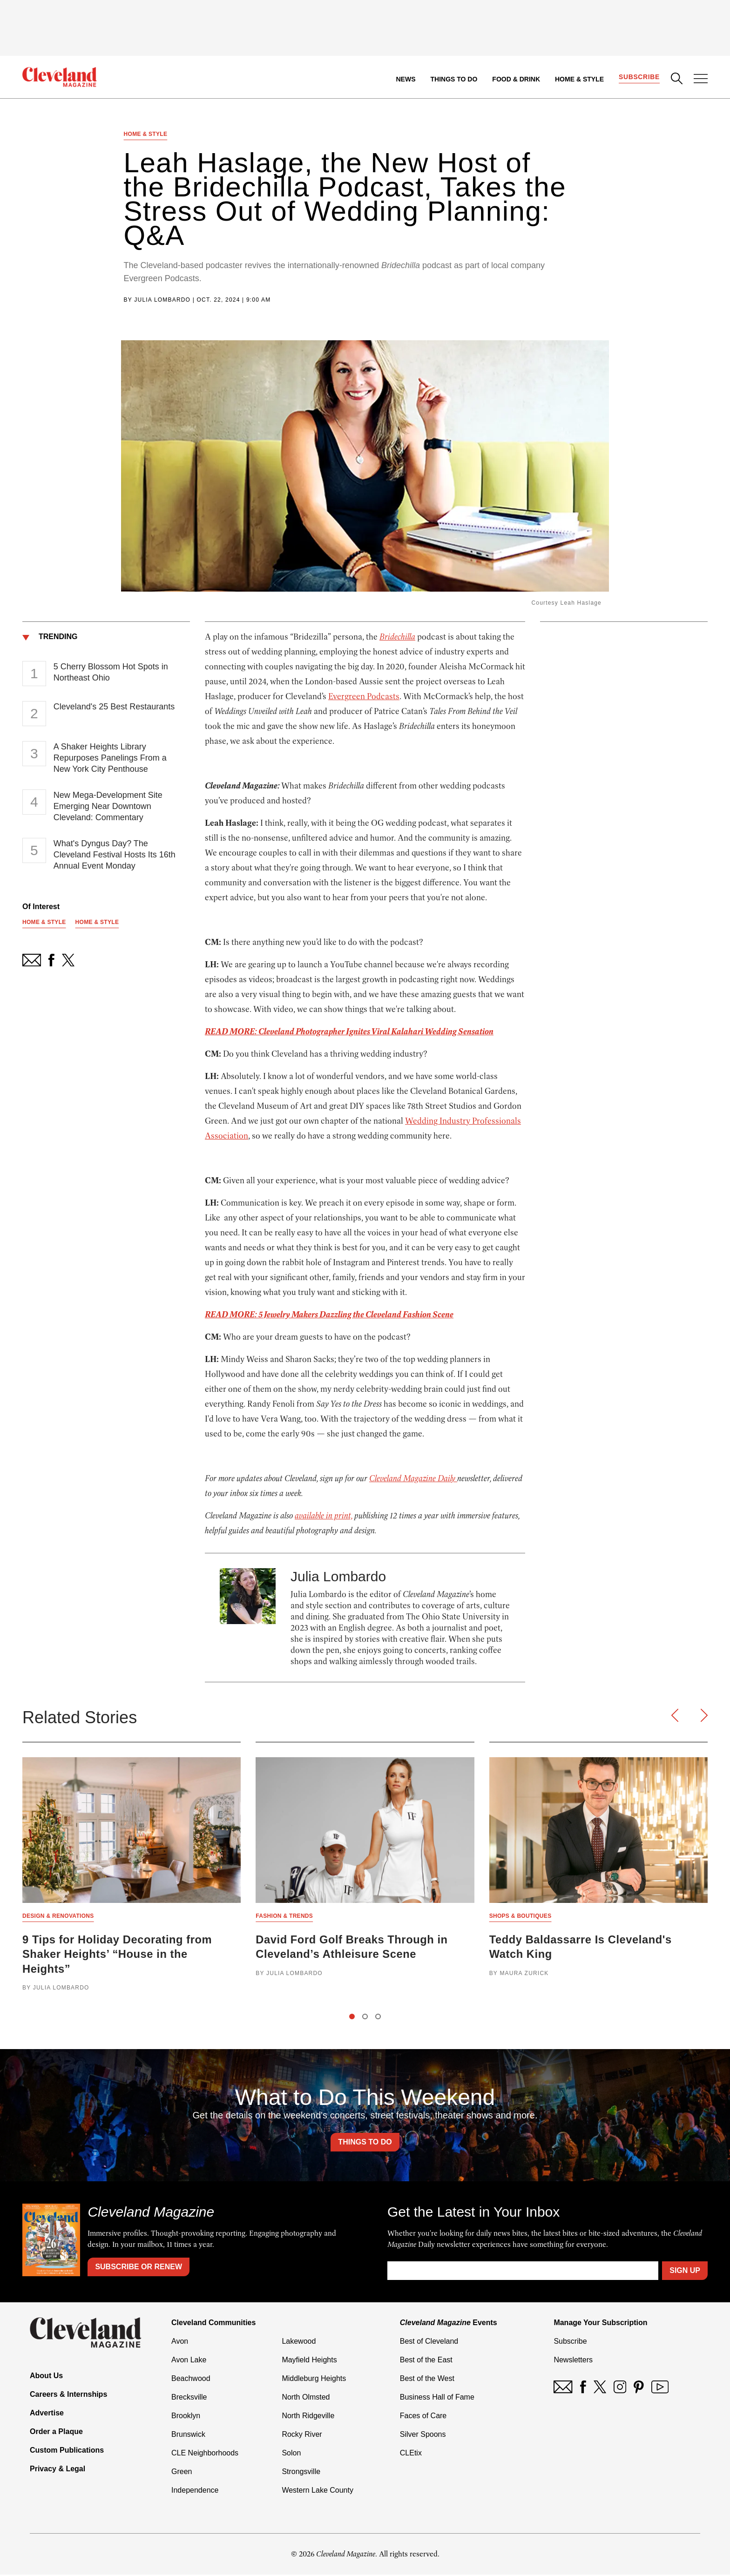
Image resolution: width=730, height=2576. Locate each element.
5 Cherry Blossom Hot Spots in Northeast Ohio (111, 672)
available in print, (323, 1516)
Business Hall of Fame (437, 2398)
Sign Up (684, 2272)
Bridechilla (397, 637)
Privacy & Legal (57, 2470)
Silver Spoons (423, 2436)
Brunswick (188, 2436)
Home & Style (578, 79)
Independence (194, 2491)
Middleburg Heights (314, 2380)
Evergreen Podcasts (363, 697)
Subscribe (639, 77)
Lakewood (299, 2343)
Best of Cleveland (429, 2343)
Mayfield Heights (309, 2361)
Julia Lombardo (162, 300)
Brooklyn (185, 2417)
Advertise (47, 2414)
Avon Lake (188, 2361)
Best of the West (427, 2380)
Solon (291, 2454)
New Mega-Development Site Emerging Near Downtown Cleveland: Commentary (108, 807)
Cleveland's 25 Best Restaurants (114, 707)
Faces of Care (423, 2417)
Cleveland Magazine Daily (413, 1479)
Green (181, 2473)
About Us (46, 2376)
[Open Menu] (701, 80)
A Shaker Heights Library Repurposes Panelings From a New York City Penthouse (110, 758)
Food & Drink (516, 79)
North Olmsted (306, 2398)
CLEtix (411, 2454)
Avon (179, 2343)
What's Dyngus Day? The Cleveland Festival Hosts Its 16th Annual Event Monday (115, 855)
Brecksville (189, 2398)
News (405, 79)
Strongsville (301, 2473)
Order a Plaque (56, 2432)
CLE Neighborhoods (204, 2454)
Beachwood (190, 2380)
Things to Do (453, 79)
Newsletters (573, 2361)
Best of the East (426, 2361)
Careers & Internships (68, 2395)
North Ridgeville (308, 2417)
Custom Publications (67, 2451)
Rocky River (302, 2436)
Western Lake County (317, 2491)
